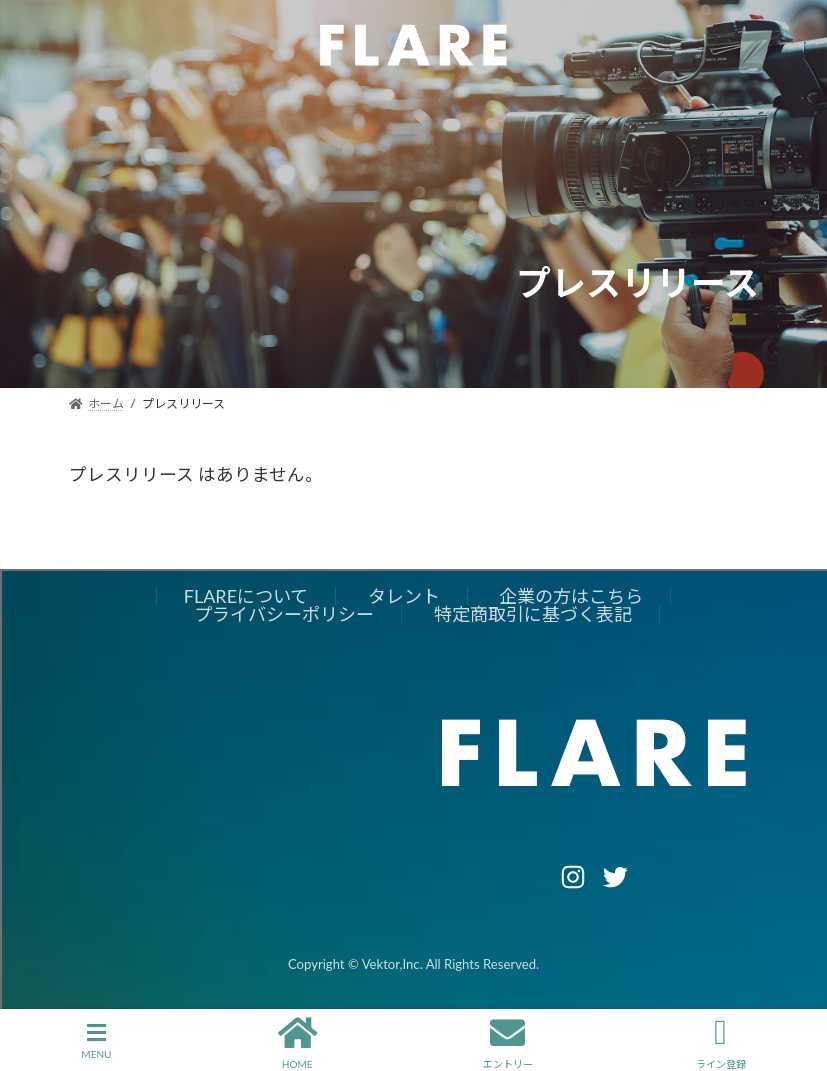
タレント (404, 596)
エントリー (508, 1041)
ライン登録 (721, 1041)
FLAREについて (246, 596)
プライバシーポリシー (284, 614)
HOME (297, 1041)
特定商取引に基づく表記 (533, 614)
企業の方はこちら (571, 596)
